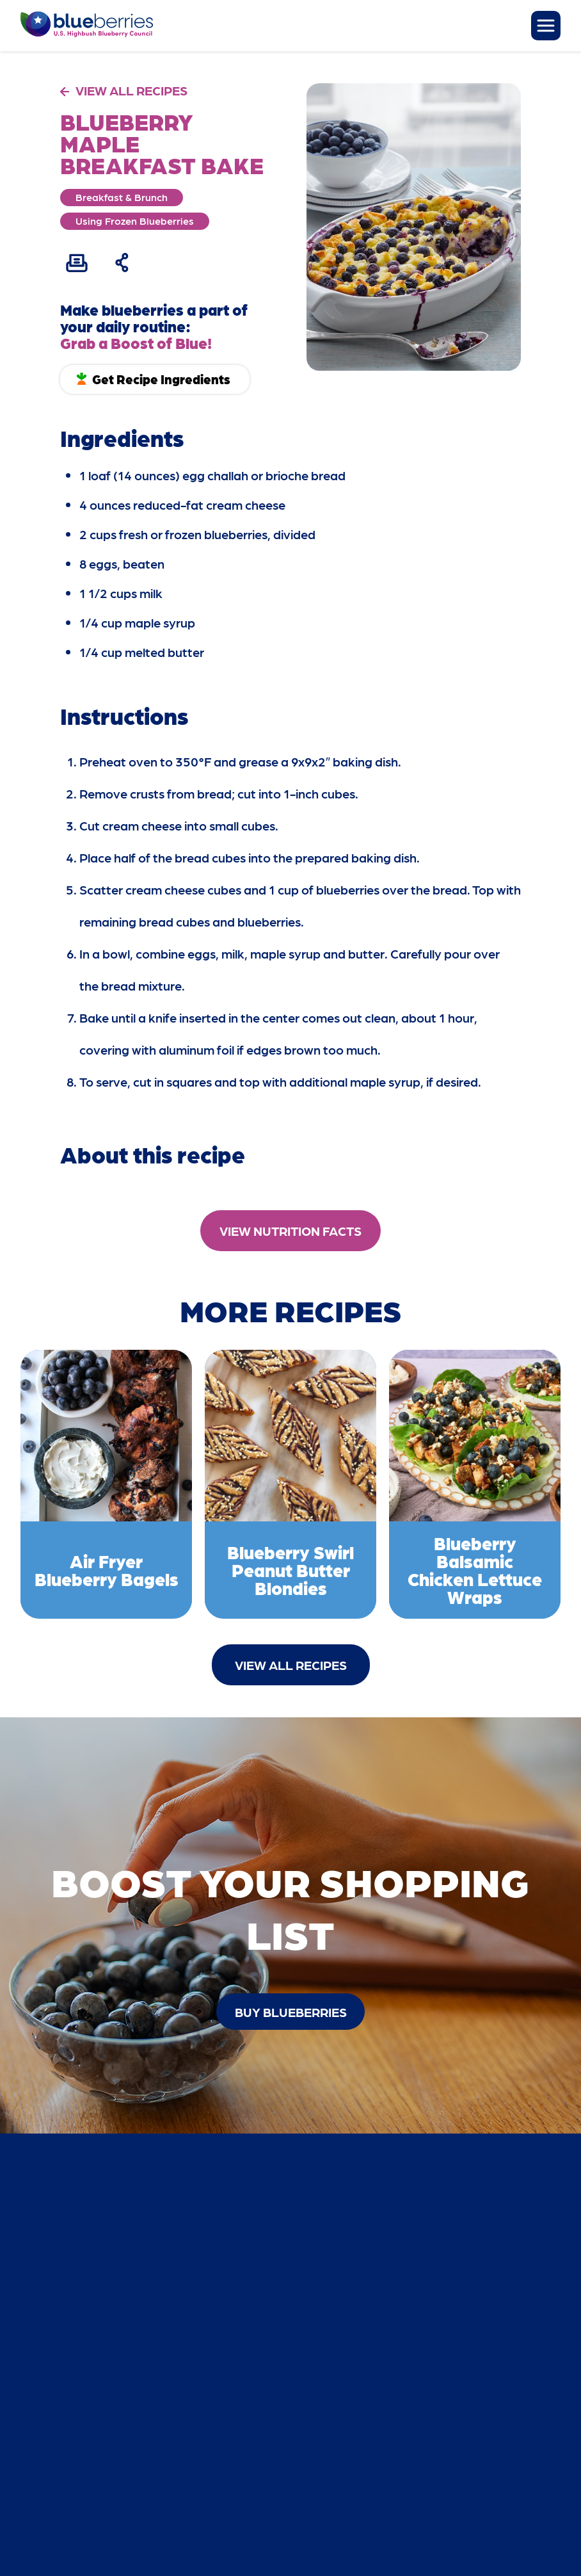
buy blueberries (291, 2012)
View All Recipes (291, 1665)
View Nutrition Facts (290, 1230)
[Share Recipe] (122, 262)
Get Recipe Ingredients (161, 379)
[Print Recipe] (76, 262)
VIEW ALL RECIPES (131, 90)
